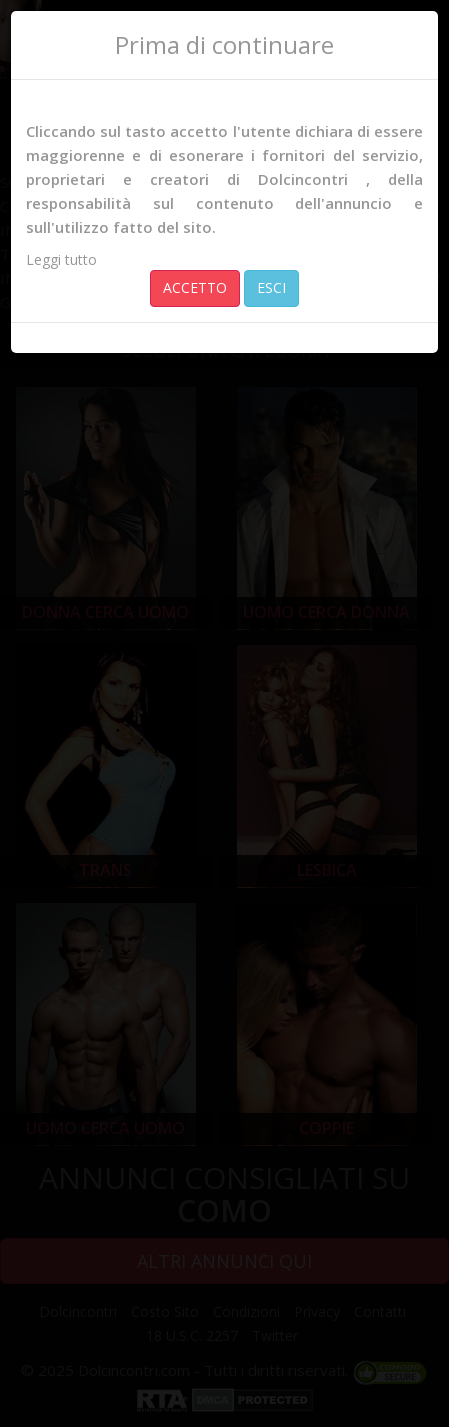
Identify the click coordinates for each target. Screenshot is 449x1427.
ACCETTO (195, 287)
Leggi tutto (61, 259)
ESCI (271, 287)
